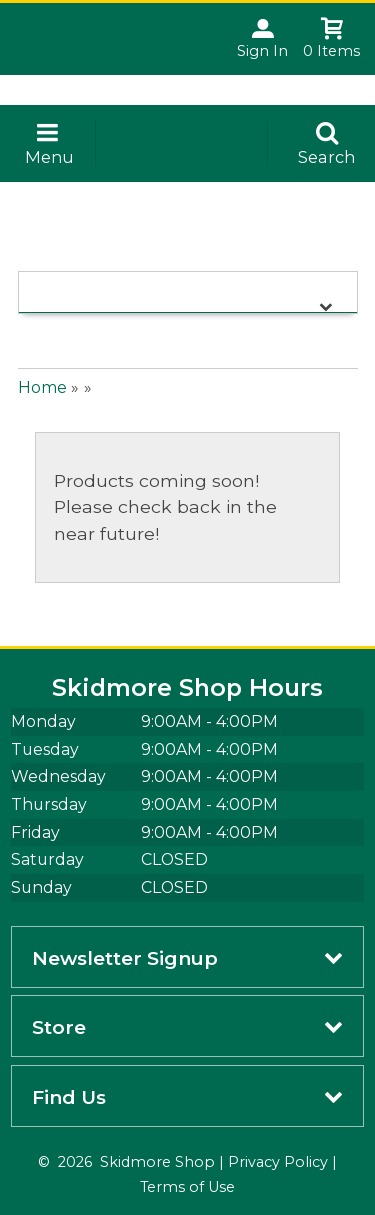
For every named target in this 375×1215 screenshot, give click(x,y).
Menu (49, 157)
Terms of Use (187, 1187)
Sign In (262, 51)
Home (42, 387)
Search (327, 157)
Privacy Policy (278, 1162)
